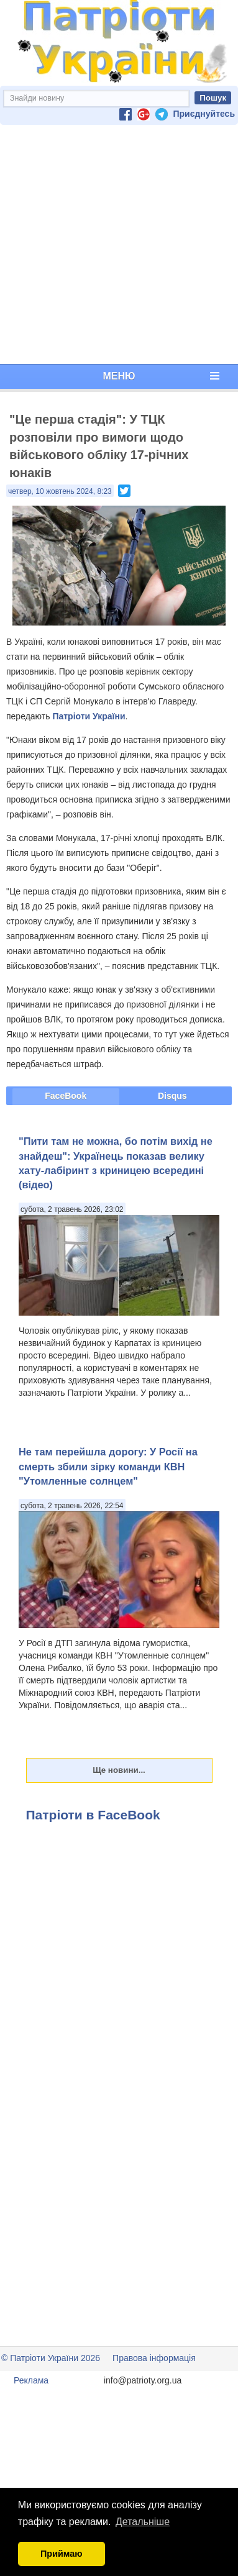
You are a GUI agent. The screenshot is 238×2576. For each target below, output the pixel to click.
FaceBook (65, 1096)
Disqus (172, 1096)
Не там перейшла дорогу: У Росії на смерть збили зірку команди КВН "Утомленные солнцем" (108, 1466)
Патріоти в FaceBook (93, 1815)
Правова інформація (154, 2358)
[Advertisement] (116, 244)
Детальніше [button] (143, 2521)
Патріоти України (88, 716)
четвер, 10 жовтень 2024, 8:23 (60, 491)
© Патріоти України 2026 (50, 2358)
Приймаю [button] (61, 2554)
